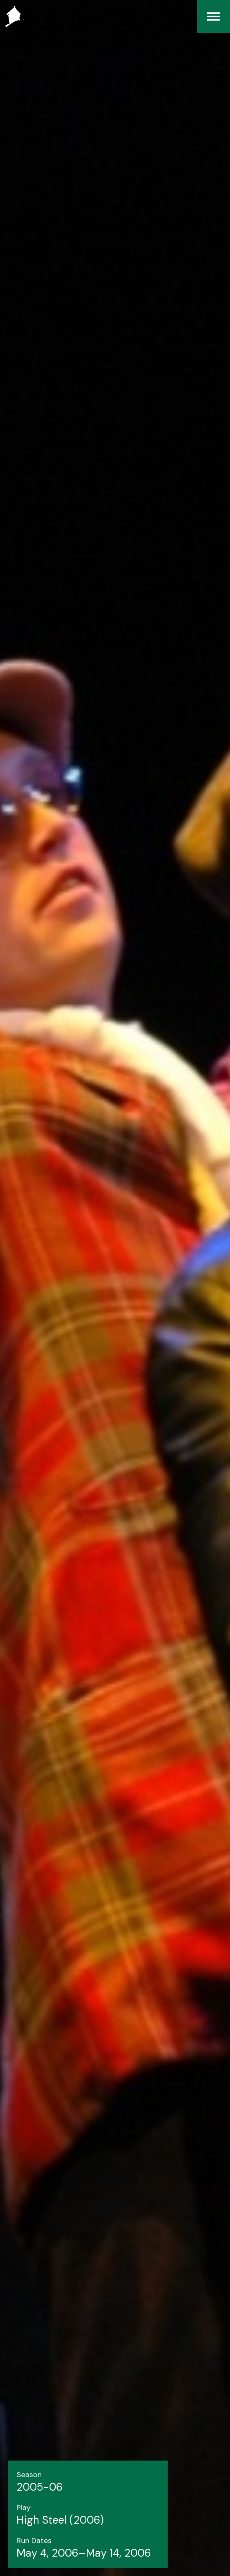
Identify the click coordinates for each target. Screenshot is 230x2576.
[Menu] (213, 16)
